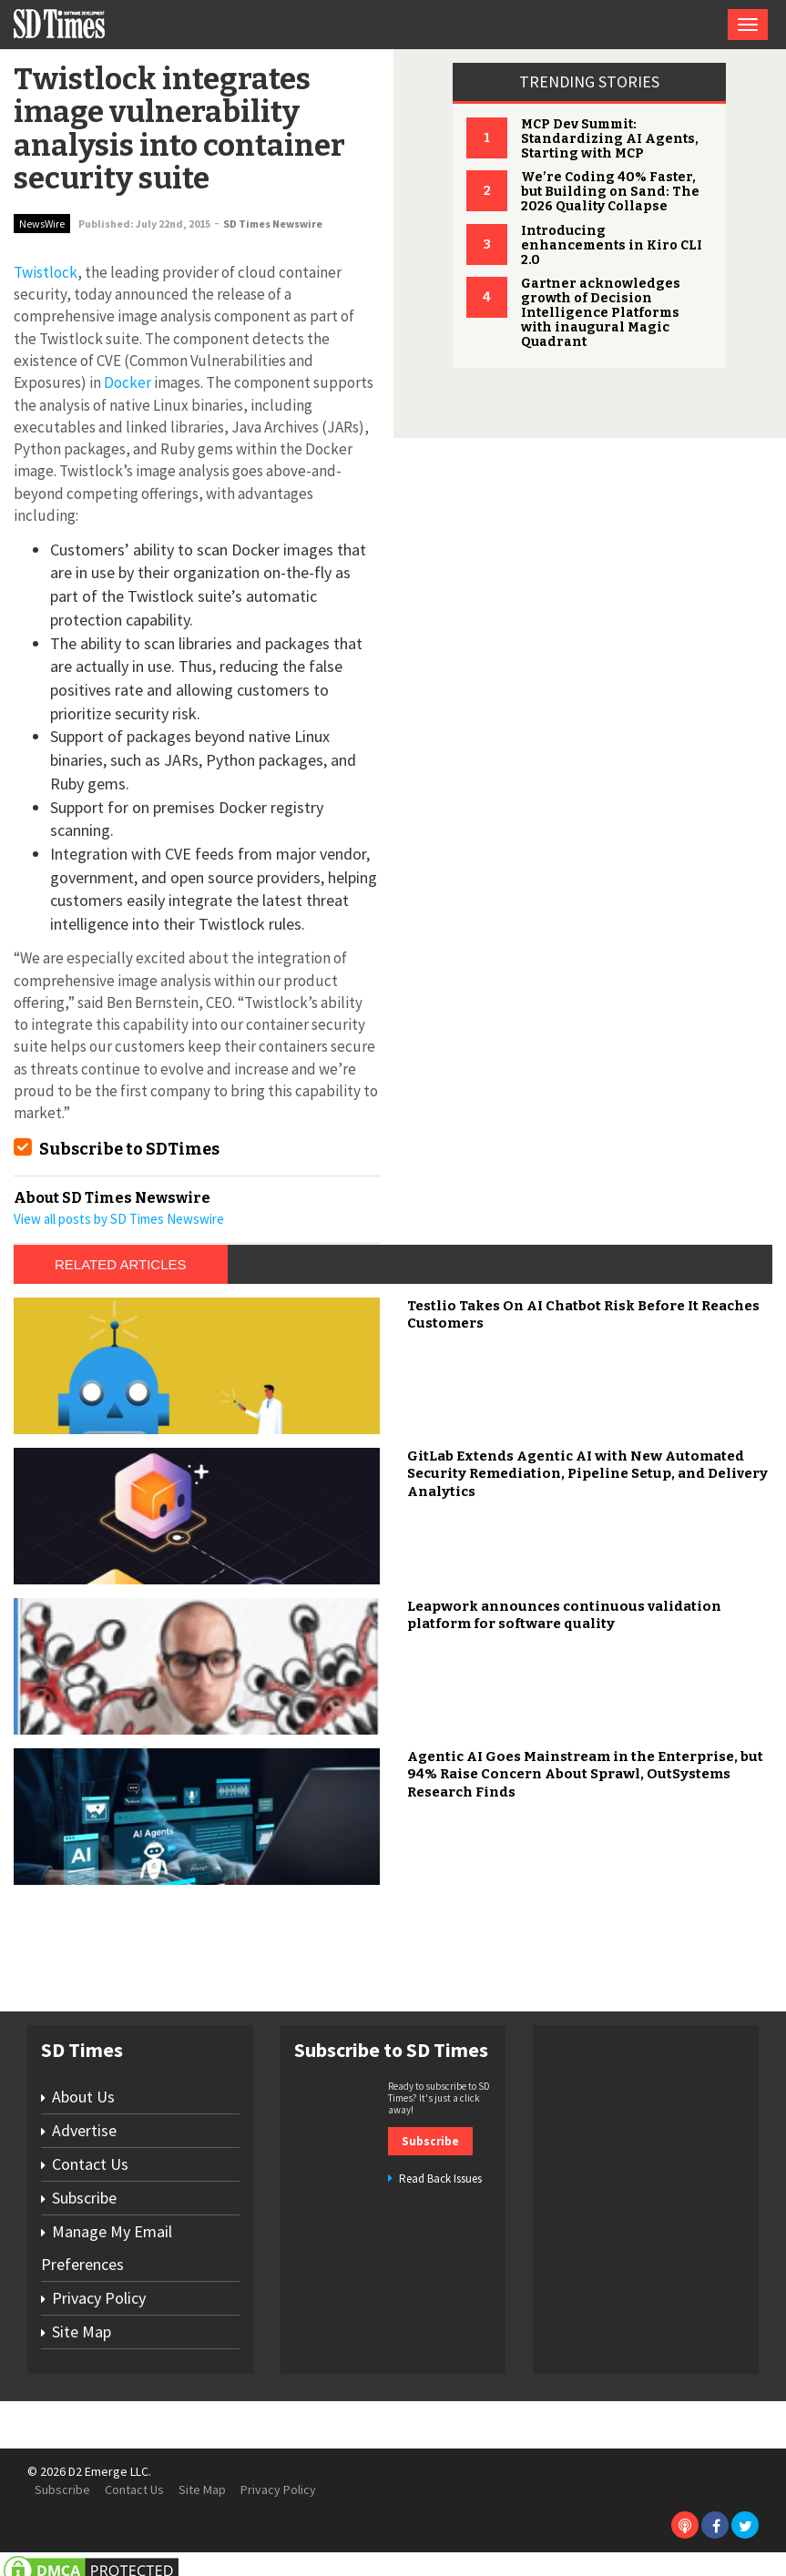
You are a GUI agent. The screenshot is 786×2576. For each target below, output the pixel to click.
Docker (127, 382)
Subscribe (84, 2197)
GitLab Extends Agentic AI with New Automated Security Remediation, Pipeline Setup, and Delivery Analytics (587, 1474)
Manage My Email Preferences (106, 2248)
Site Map (81, 2331)
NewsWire (42, 223)
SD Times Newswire (272, 223)
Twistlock (45, 272)
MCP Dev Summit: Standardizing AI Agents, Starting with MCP (610, 139)
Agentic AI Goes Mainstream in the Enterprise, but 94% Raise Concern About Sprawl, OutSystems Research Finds (585, 1774)
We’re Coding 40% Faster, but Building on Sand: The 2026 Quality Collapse (610, 191)
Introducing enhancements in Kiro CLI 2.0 (611, 245)
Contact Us (90, 2163)
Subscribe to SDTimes (129, 1149)
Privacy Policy (99, 2297)
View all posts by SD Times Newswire (119, 1218)
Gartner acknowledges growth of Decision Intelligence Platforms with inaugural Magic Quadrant (600, 313)
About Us (83, 2096)
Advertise (84, 2130)
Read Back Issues (440, 2178)
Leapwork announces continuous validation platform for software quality (564, 1615)
